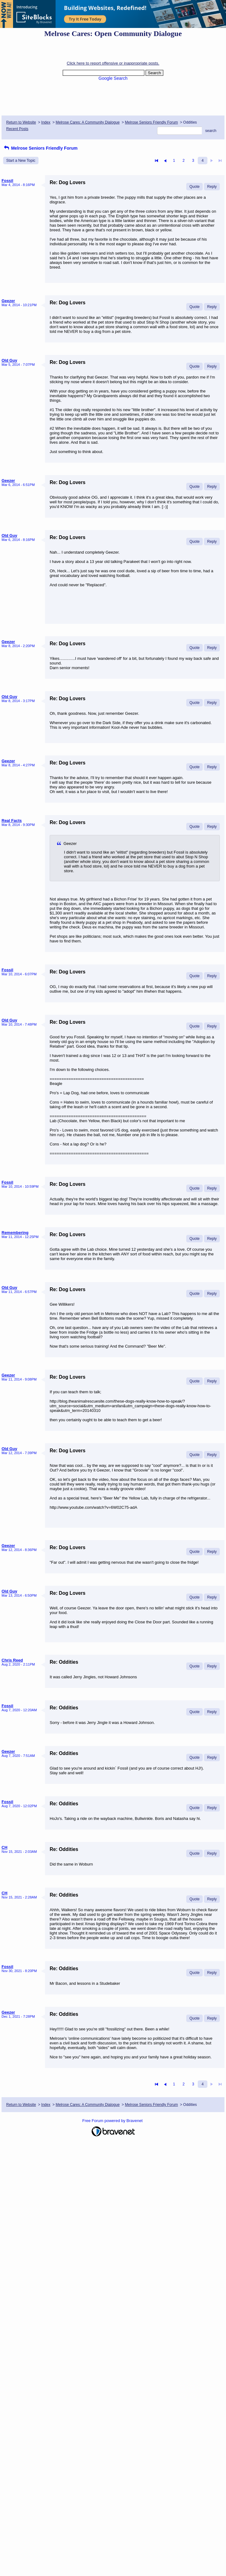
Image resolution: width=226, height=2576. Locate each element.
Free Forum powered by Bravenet (113, 2120)
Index (45, 122)
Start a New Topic (20, 160)
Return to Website (21, 122)
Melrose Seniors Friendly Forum (151, 122)
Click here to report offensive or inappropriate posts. (113, 63)
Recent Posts (17, 129)
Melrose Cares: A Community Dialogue (88, 122)
